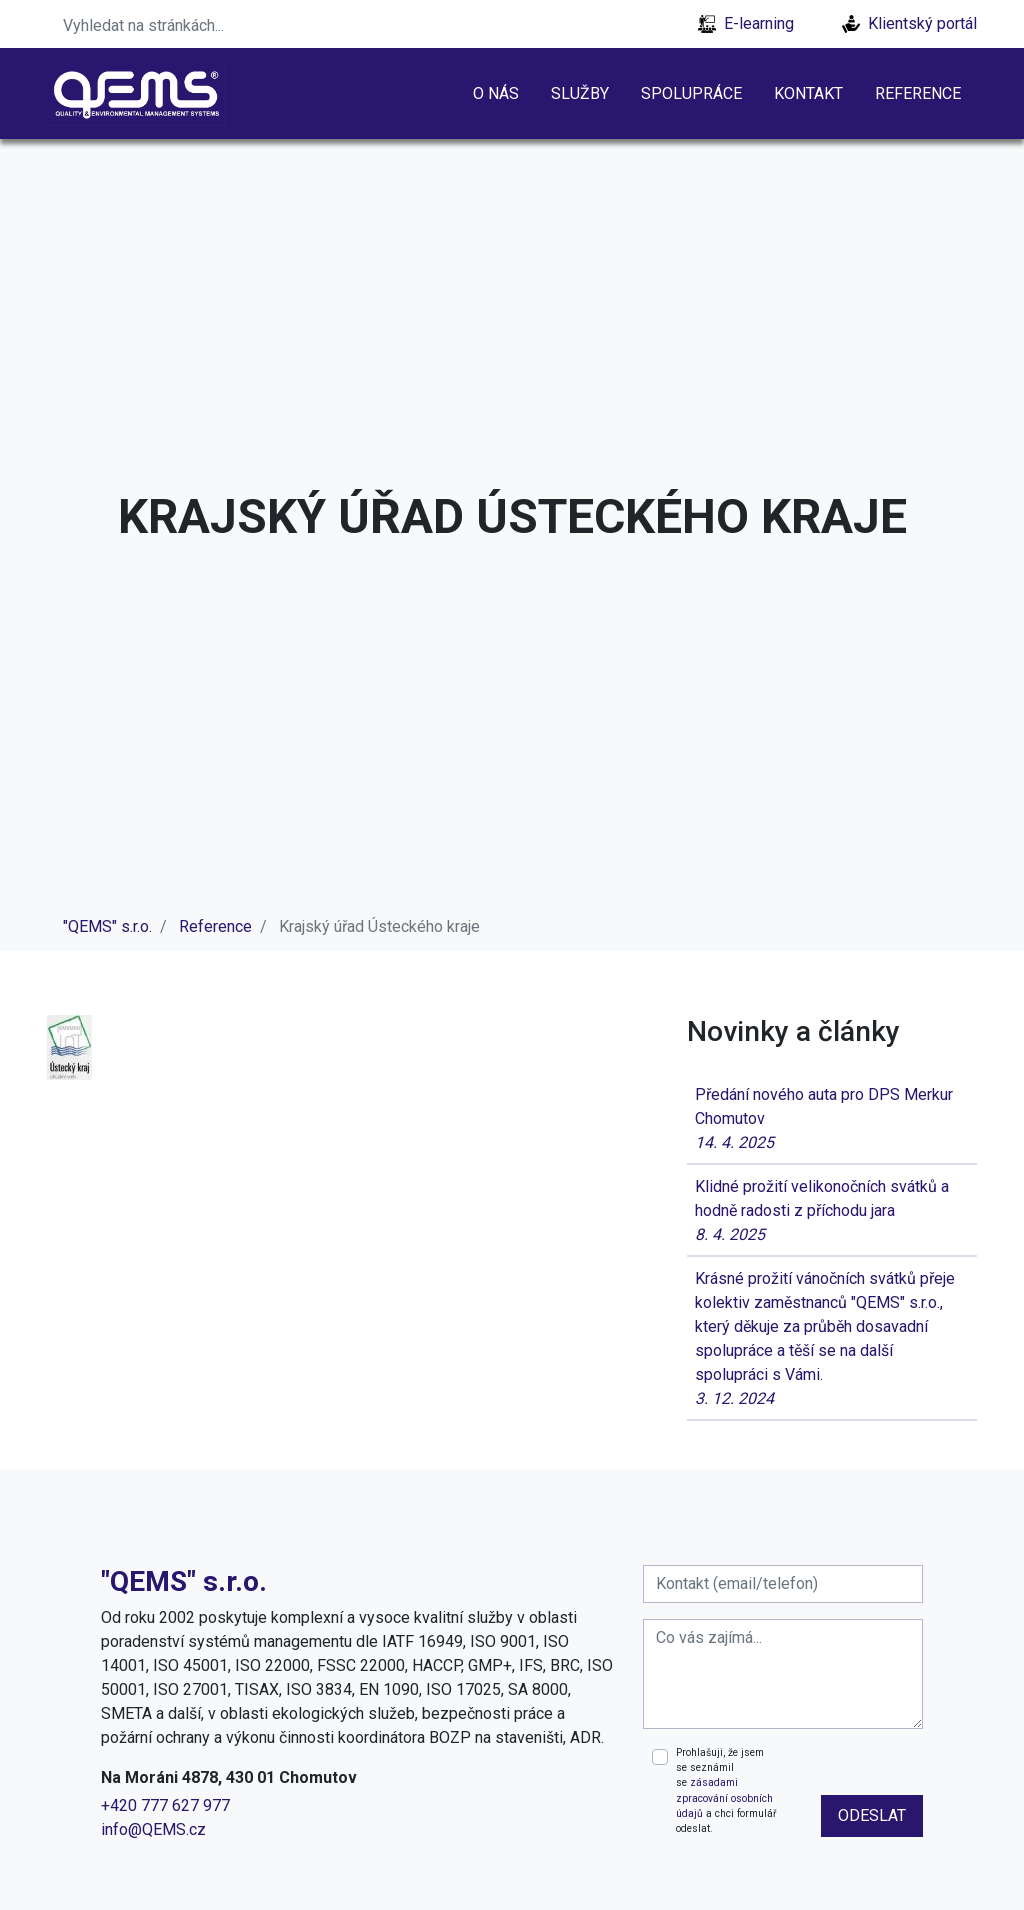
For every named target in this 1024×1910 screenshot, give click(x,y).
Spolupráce (691, 93)
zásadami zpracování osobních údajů (724, 1798)
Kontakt (808, 93)
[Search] (177, 24)
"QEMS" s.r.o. (107, 926)
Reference (918, 93)
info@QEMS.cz (153, 1829)
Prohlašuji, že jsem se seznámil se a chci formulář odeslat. (726, 1791)
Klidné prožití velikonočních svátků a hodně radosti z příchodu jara (832, 1212)
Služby (580, 93)
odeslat (872, 1815)
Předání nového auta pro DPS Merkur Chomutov (832, 1120)
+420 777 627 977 (165, 1805)
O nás (496, 93)
